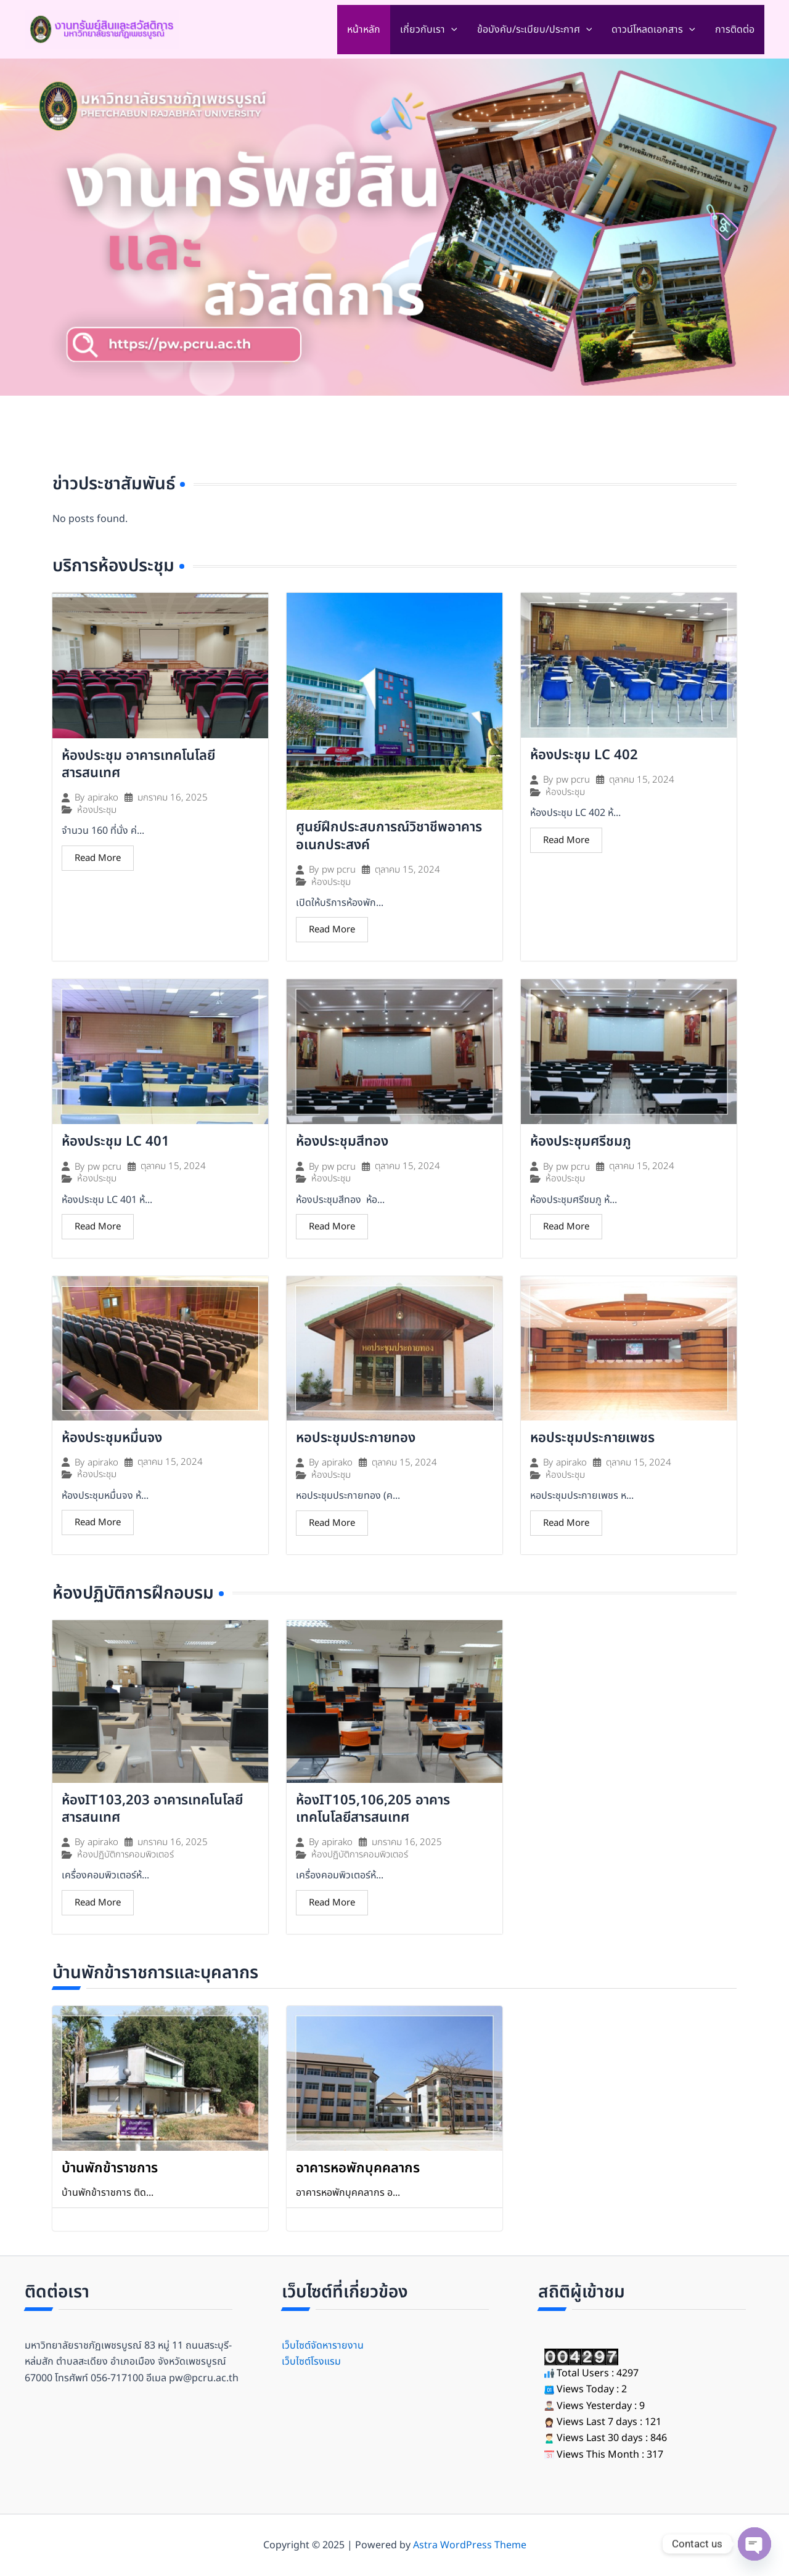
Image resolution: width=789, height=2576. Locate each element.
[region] (394, 227)
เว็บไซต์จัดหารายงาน (323, 2345)
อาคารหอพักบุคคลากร (358, 2168)
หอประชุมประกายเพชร (592, 1438)
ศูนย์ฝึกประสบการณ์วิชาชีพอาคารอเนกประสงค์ (389, 836)
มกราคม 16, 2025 (172, 797)
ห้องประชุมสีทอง (344, 1141)
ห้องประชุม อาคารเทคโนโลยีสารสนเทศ (138, 765)
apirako (103, 797)
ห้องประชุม (97, 810)
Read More (98, 858)
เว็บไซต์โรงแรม (311, 2361)
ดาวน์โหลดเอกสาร (653, 29)
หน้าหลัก (363, 29)
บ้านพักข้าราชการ (110, 2168)
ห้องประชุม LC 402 (584, 755)
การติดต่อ (734, 29)
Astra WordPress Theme (469, 2545)
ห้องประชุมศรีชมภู (580, 1141)
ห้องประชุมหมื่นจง (112, 1438)
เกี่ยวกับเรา (428, 29)
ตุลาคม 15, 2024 (407, 869)
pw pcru (339, 869)
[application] (451, 29)
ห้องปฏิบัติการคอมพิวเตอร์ (125, 1855)
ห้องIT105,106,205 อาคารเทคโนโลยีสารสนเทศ (373, 1809)
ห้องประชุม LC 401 (116, 1141)
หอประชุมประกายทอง (355, 1438)
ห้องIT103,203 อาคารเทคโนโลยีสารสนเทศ (152, 1809)
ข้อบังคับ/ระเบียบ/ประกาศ (534, 29)
